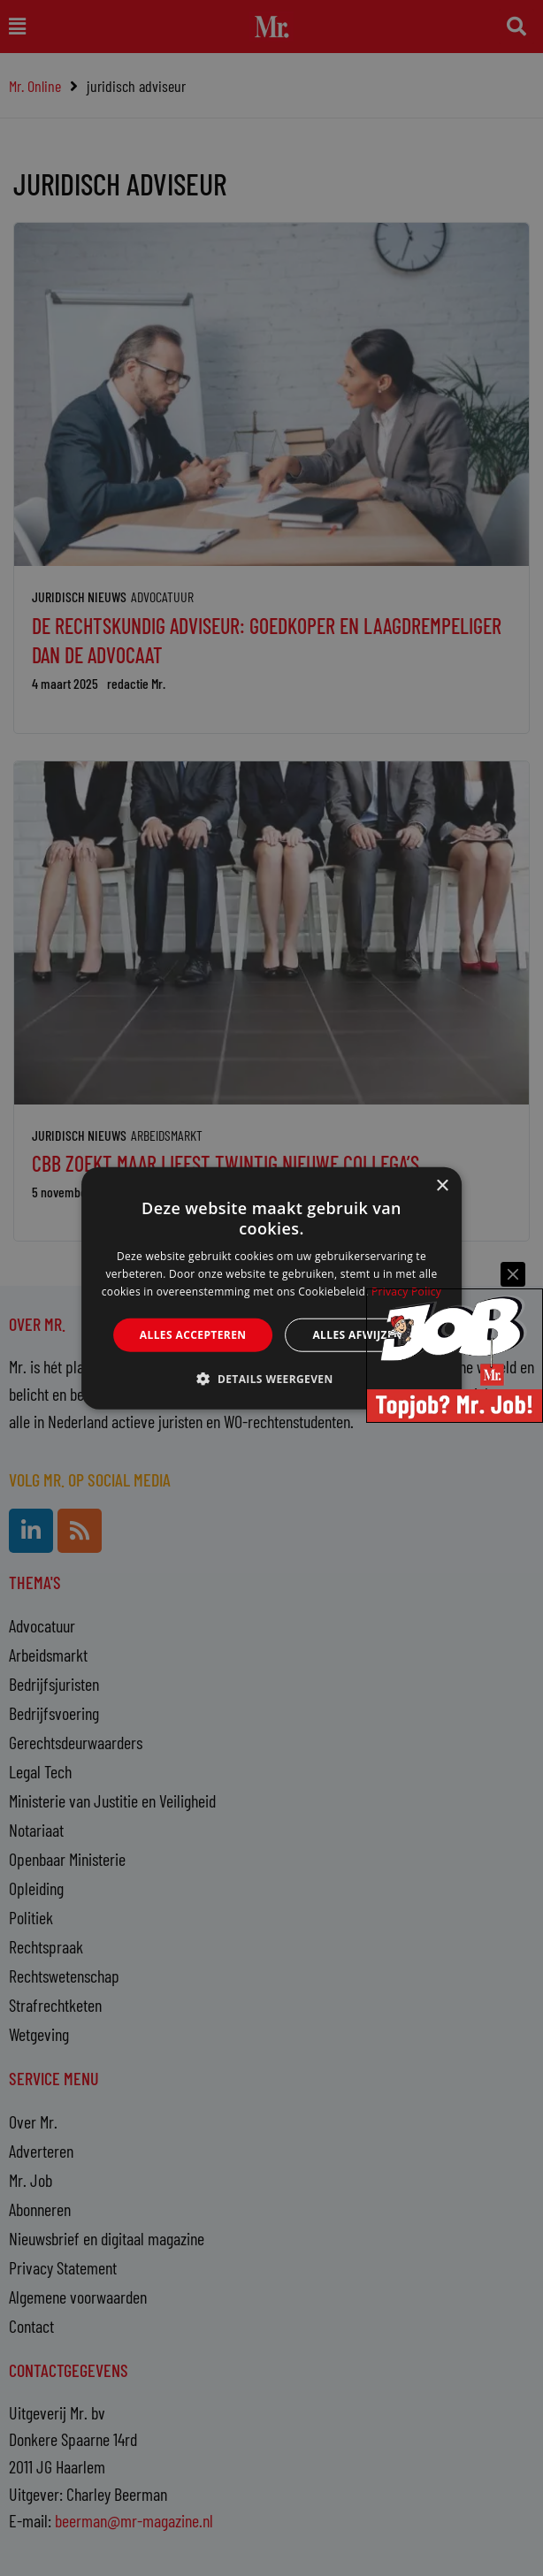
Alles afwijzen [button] (357, 1334)
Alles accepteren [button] (193, 1334)
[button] (271, 1378)
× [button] (441, 1185)
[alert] (271, 1288)
